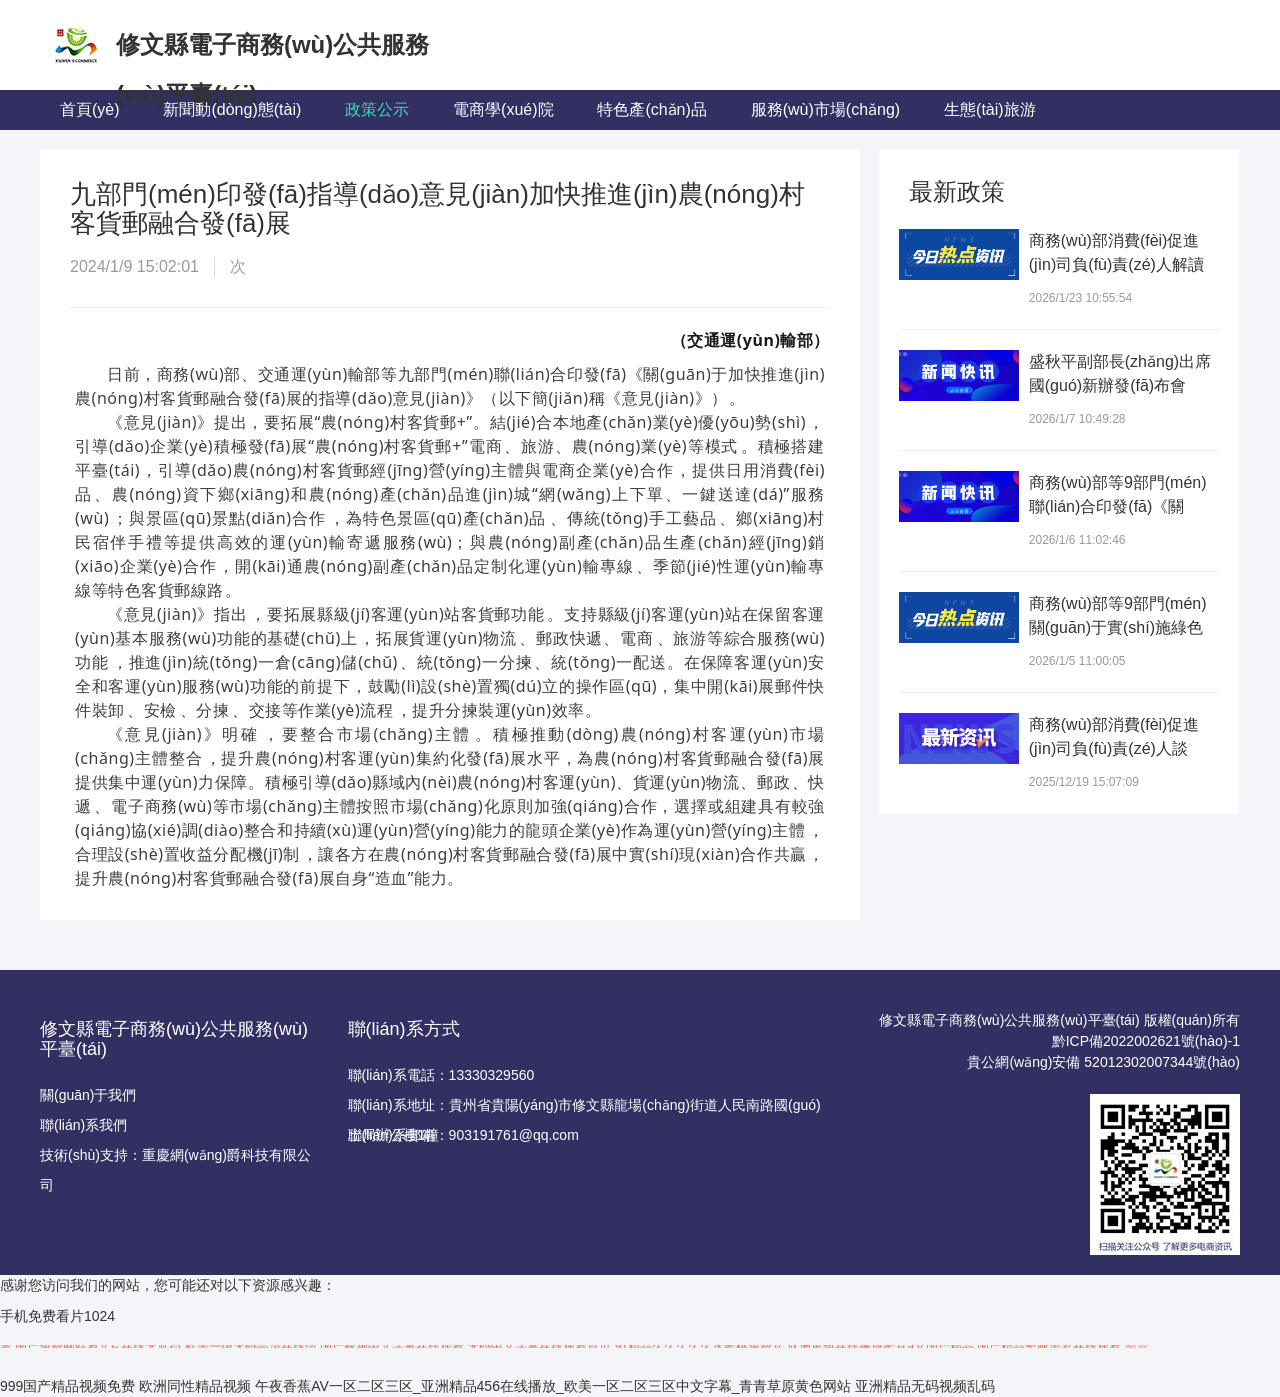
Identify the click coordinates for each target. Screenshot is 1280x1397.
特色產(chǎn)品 (651, 109)
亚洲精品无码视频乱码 (925, 1386)
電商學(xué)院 (503, 109)
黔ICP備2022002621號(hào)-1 (1146, 1041)
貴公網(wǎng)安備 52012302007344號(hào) (1103, 1062)
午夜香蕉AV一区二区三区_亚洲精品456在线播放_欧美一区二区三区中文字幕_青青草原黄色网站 (553, 1386)
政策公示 (377, 109)
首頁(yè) (90, 109)
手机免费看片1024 (57, 1316)
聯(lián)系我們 (83, 1125)
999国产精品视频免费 (67, 1386)
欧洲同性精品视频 (195, 1386)
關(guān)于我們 (88, 1095)
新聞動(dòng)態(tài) (232, 109)
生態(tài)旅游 (990, 109)
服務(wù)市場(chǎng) (825, 109)
